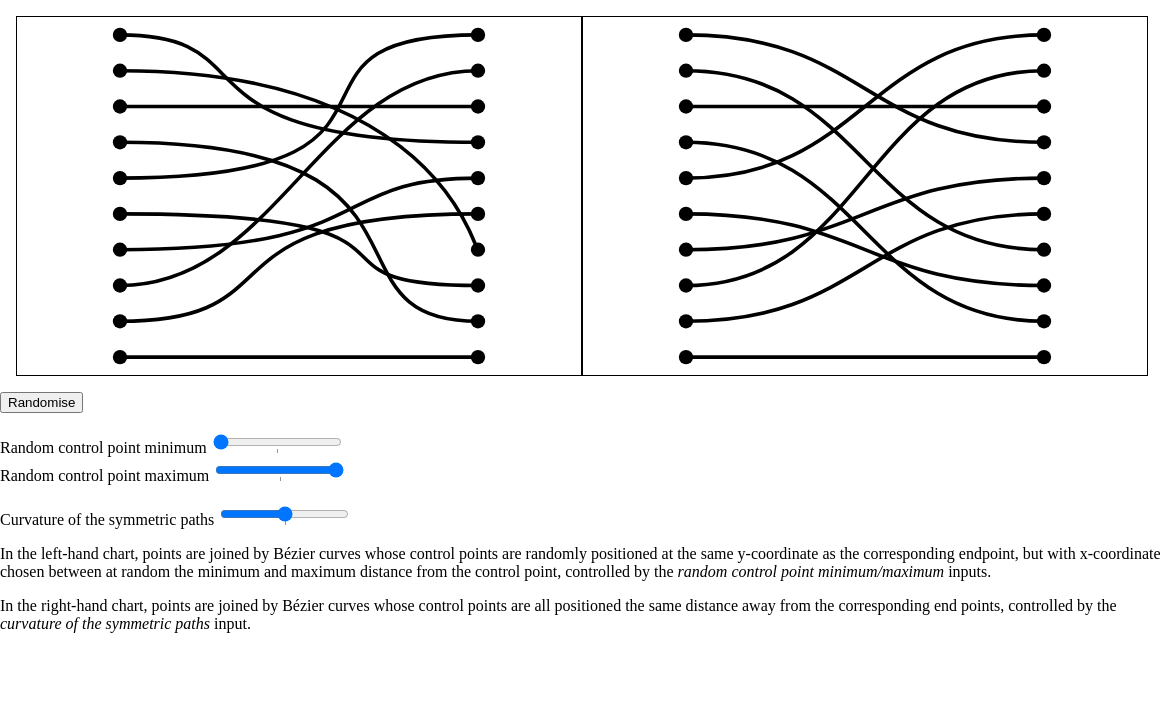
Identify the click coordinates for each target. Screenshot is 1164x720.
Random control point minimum (103, 447)
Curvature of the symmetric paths (107, 519)
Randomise (41, 402)
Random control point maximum (104, 475)
